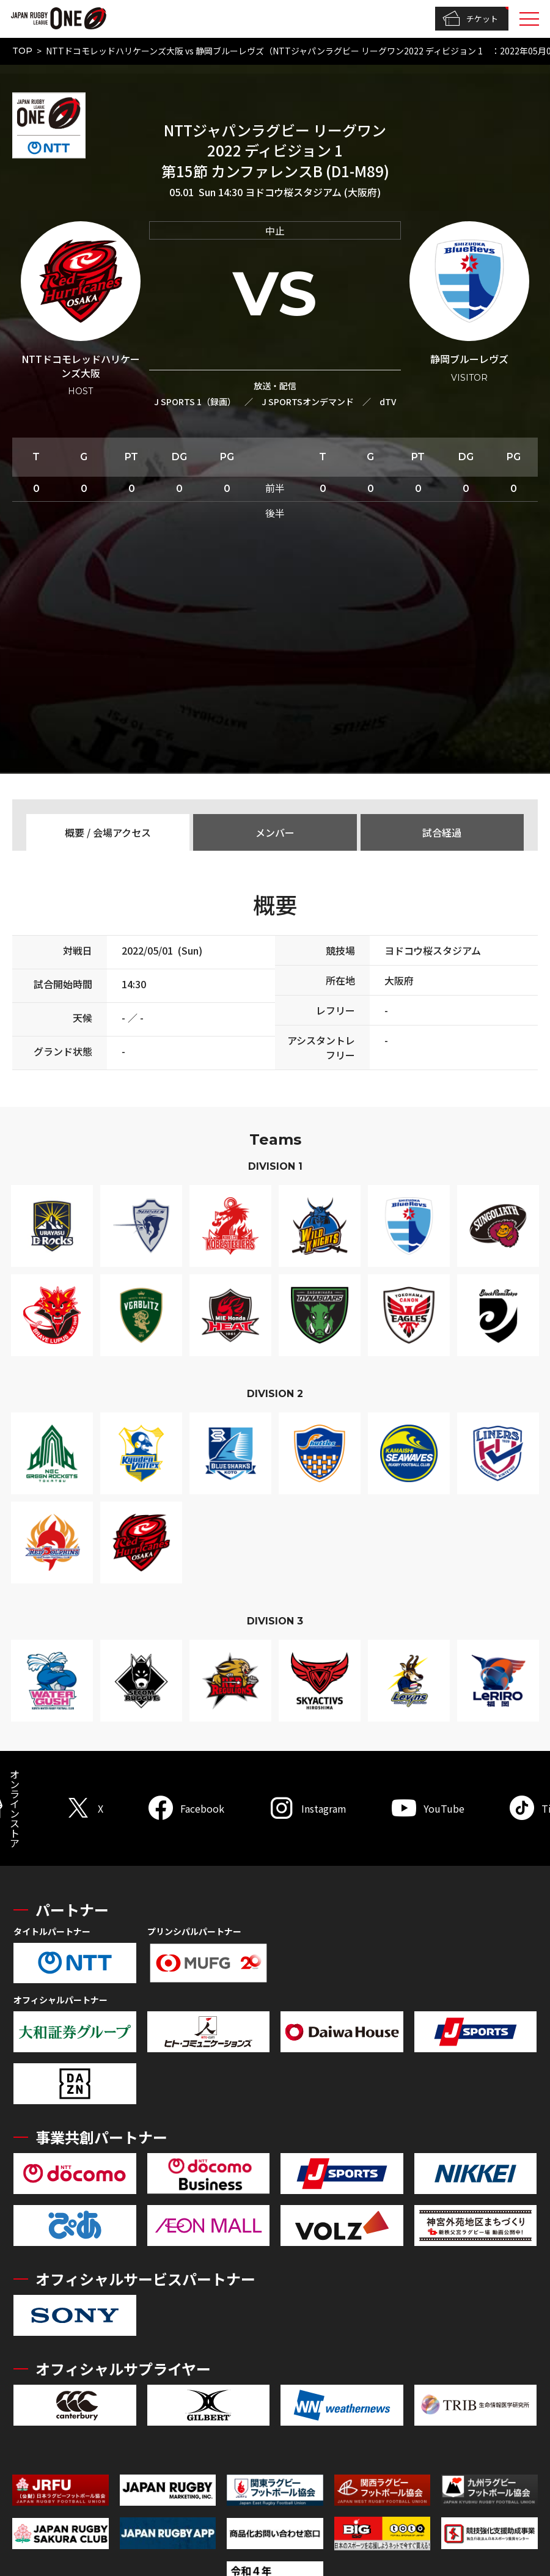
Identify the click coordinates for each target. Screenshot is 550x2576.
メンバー (275, 832)
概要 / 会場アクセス (108, 832)
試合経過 (441, 832)
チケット (470, 19)
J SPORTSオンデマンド (308, 401)
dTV (388, 401)
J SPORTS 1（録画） (195, 401)
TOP (22, 50)
